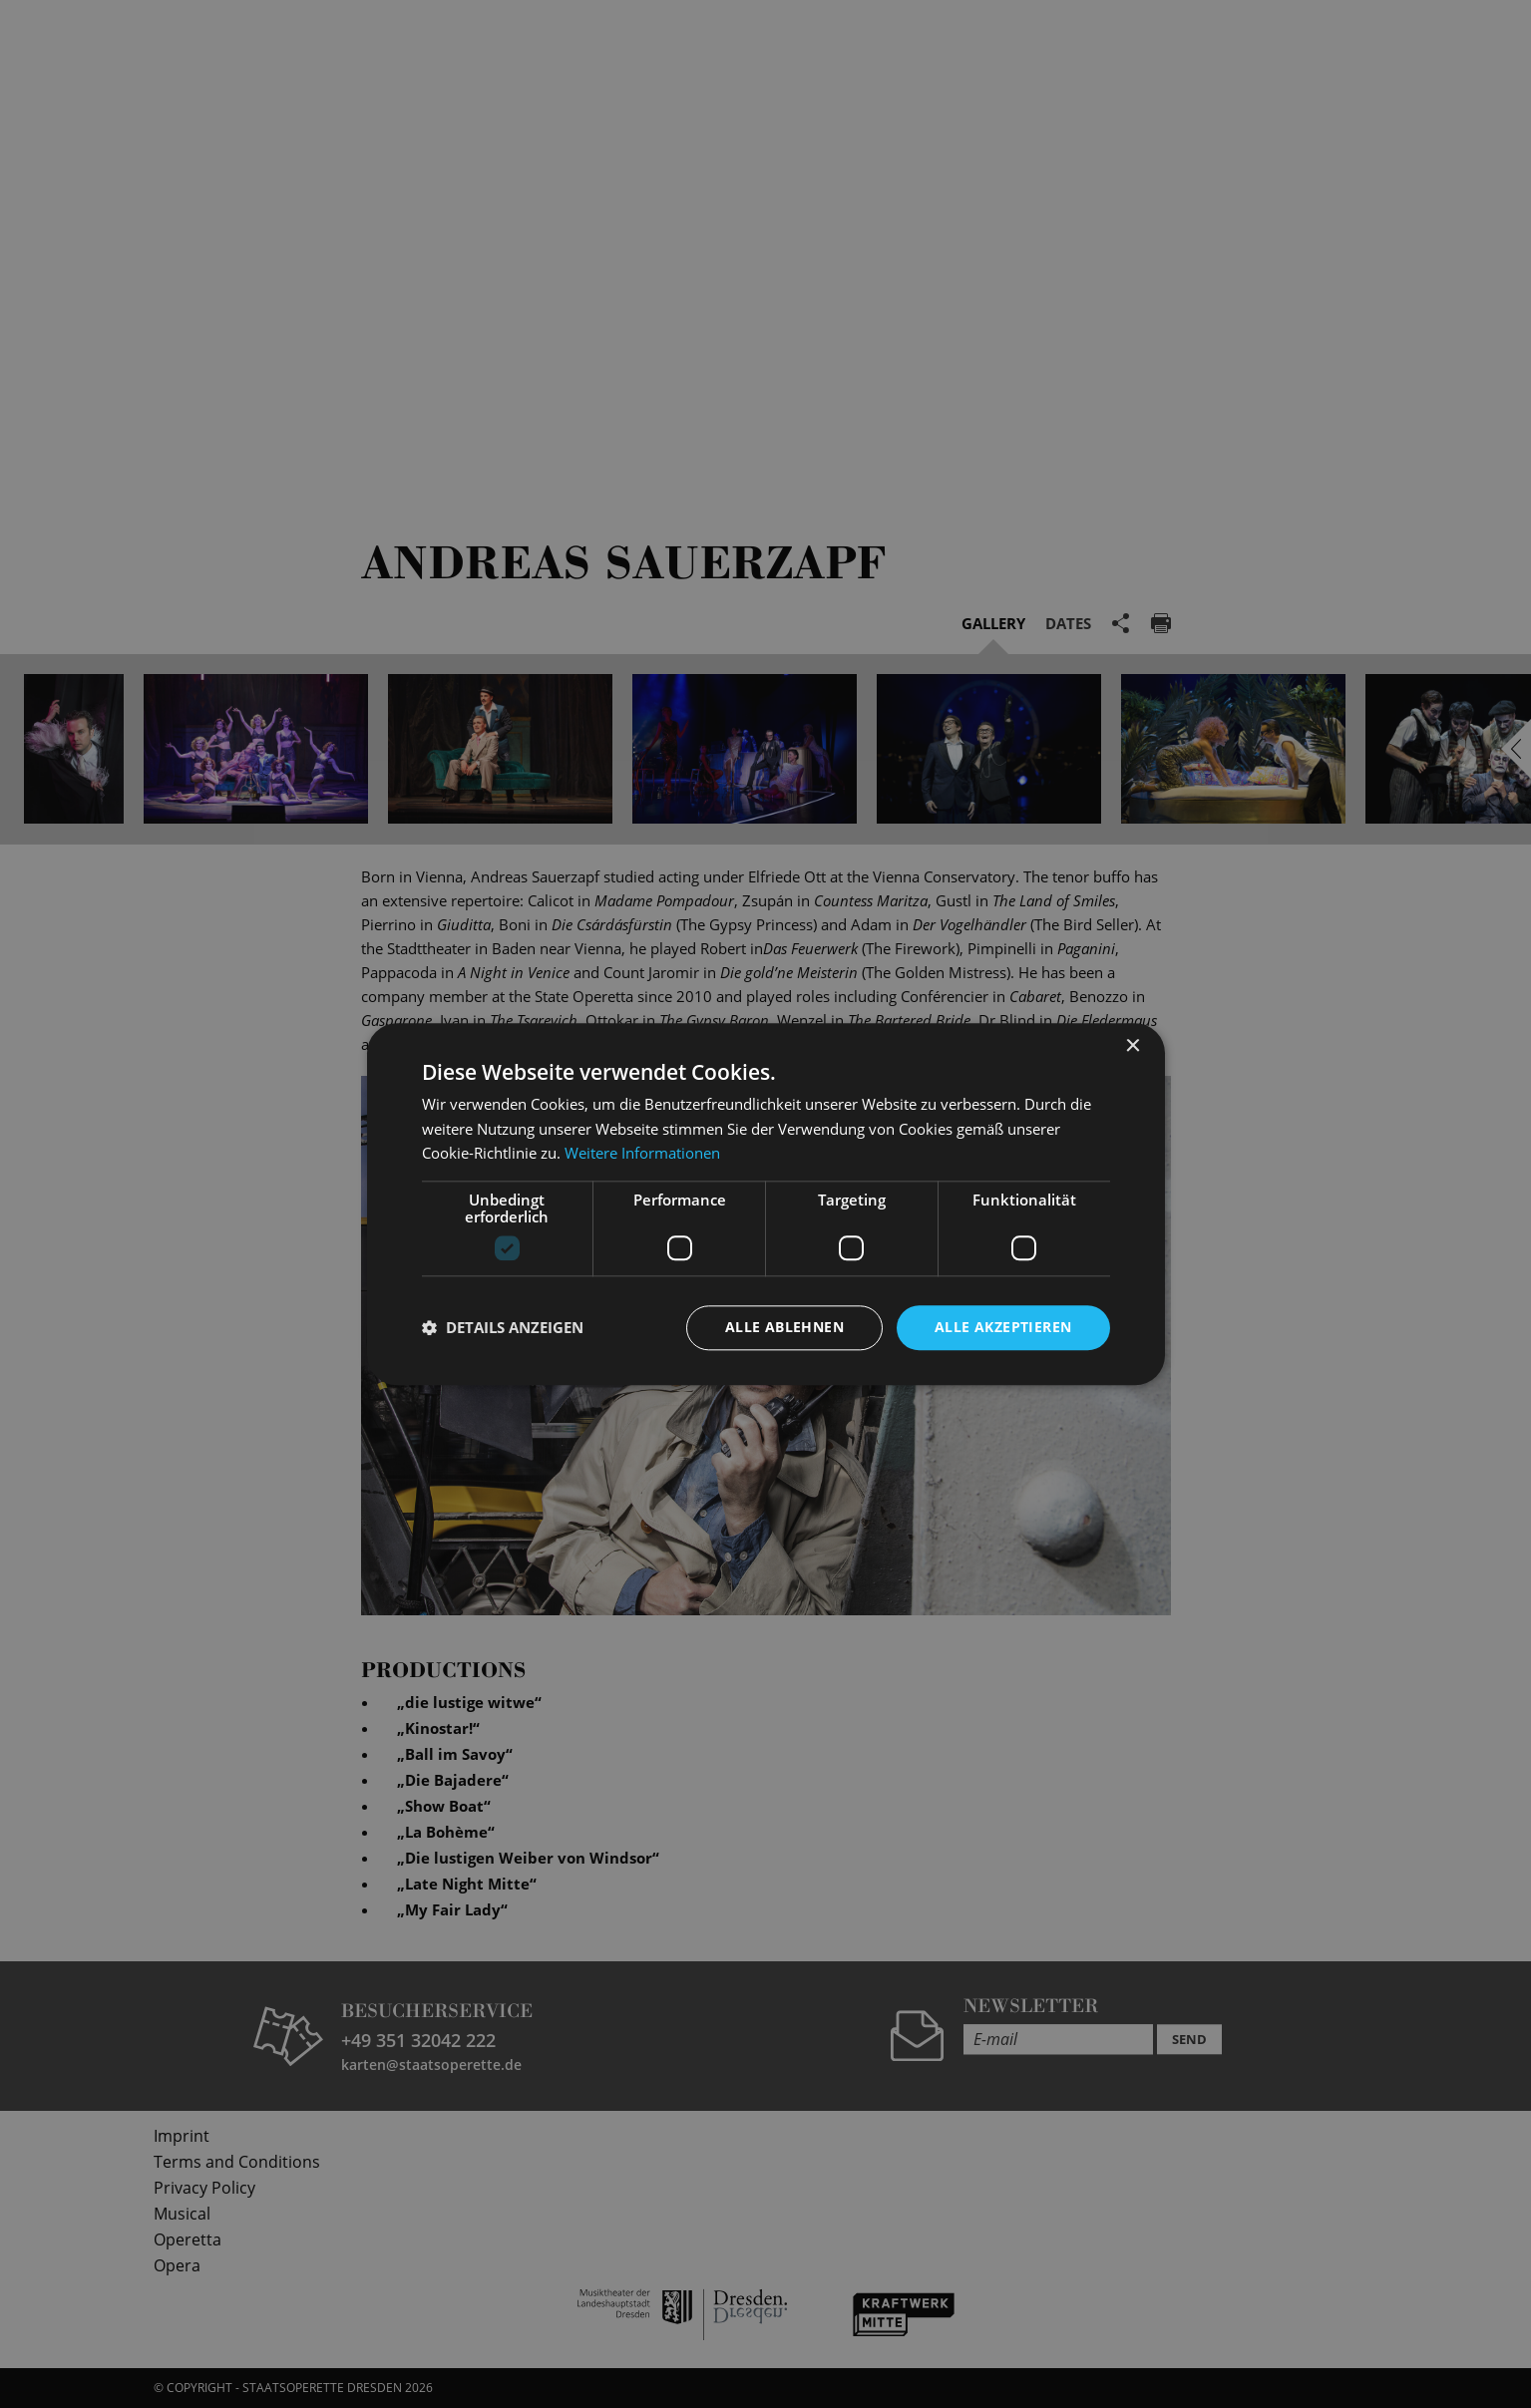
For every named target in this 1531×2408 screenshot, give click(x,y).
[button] (502, 1328)
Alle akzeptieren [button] (1003, 1326)
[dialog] (765, 1204)
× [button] (1132, 1046)
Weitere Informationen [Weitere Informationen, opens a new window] (642, 1154)
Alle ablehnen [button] (784, 1326)
